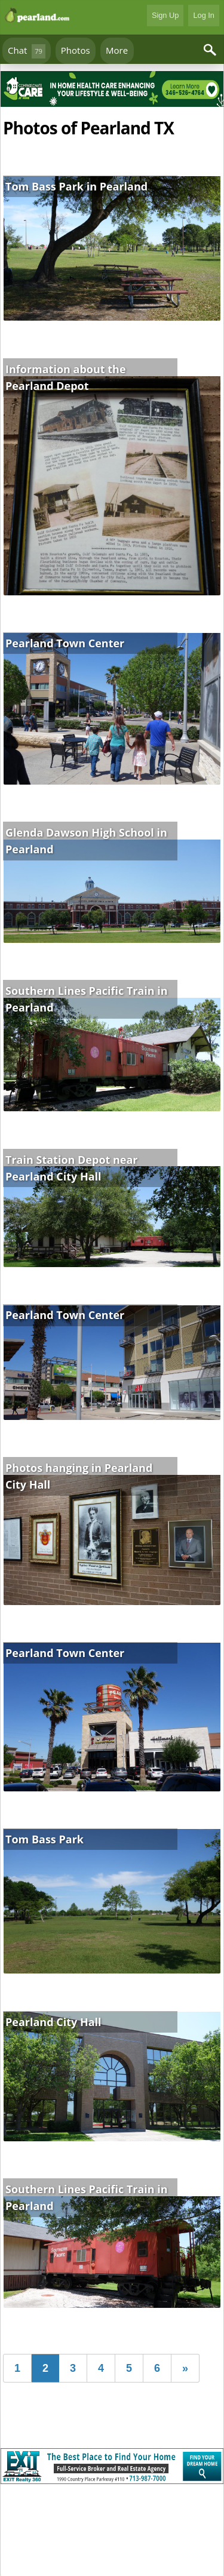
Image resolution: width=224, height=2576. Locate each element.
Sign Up (165, 15)
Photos (75, 50)
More (117, 50)
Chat (26, 51)
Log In (203, 15)
